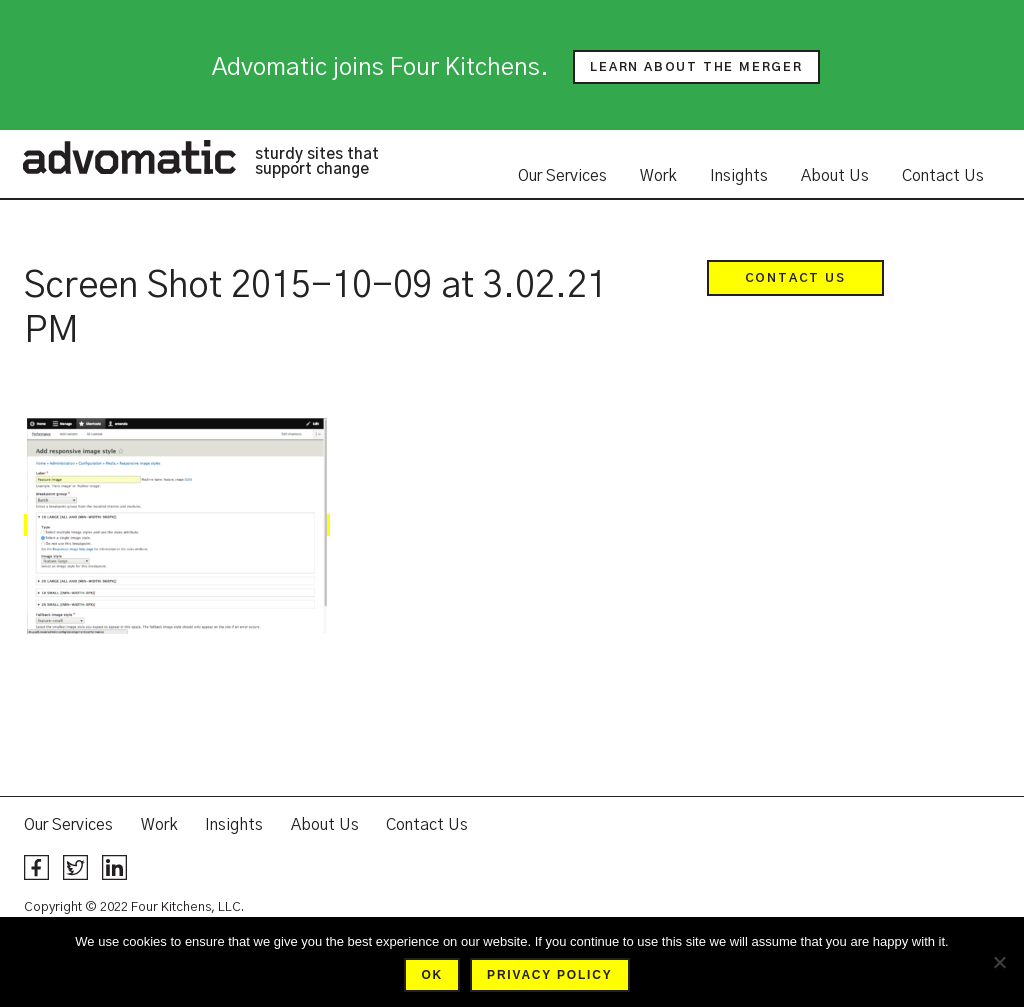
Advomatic (129, 157)
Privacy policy (549, 975)
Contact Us (943, 176)
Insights (739, 176)
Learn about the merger (696, 67)
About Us (835, 176)
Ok (432, 975)
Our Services (562, 176)
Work (658, 176)
